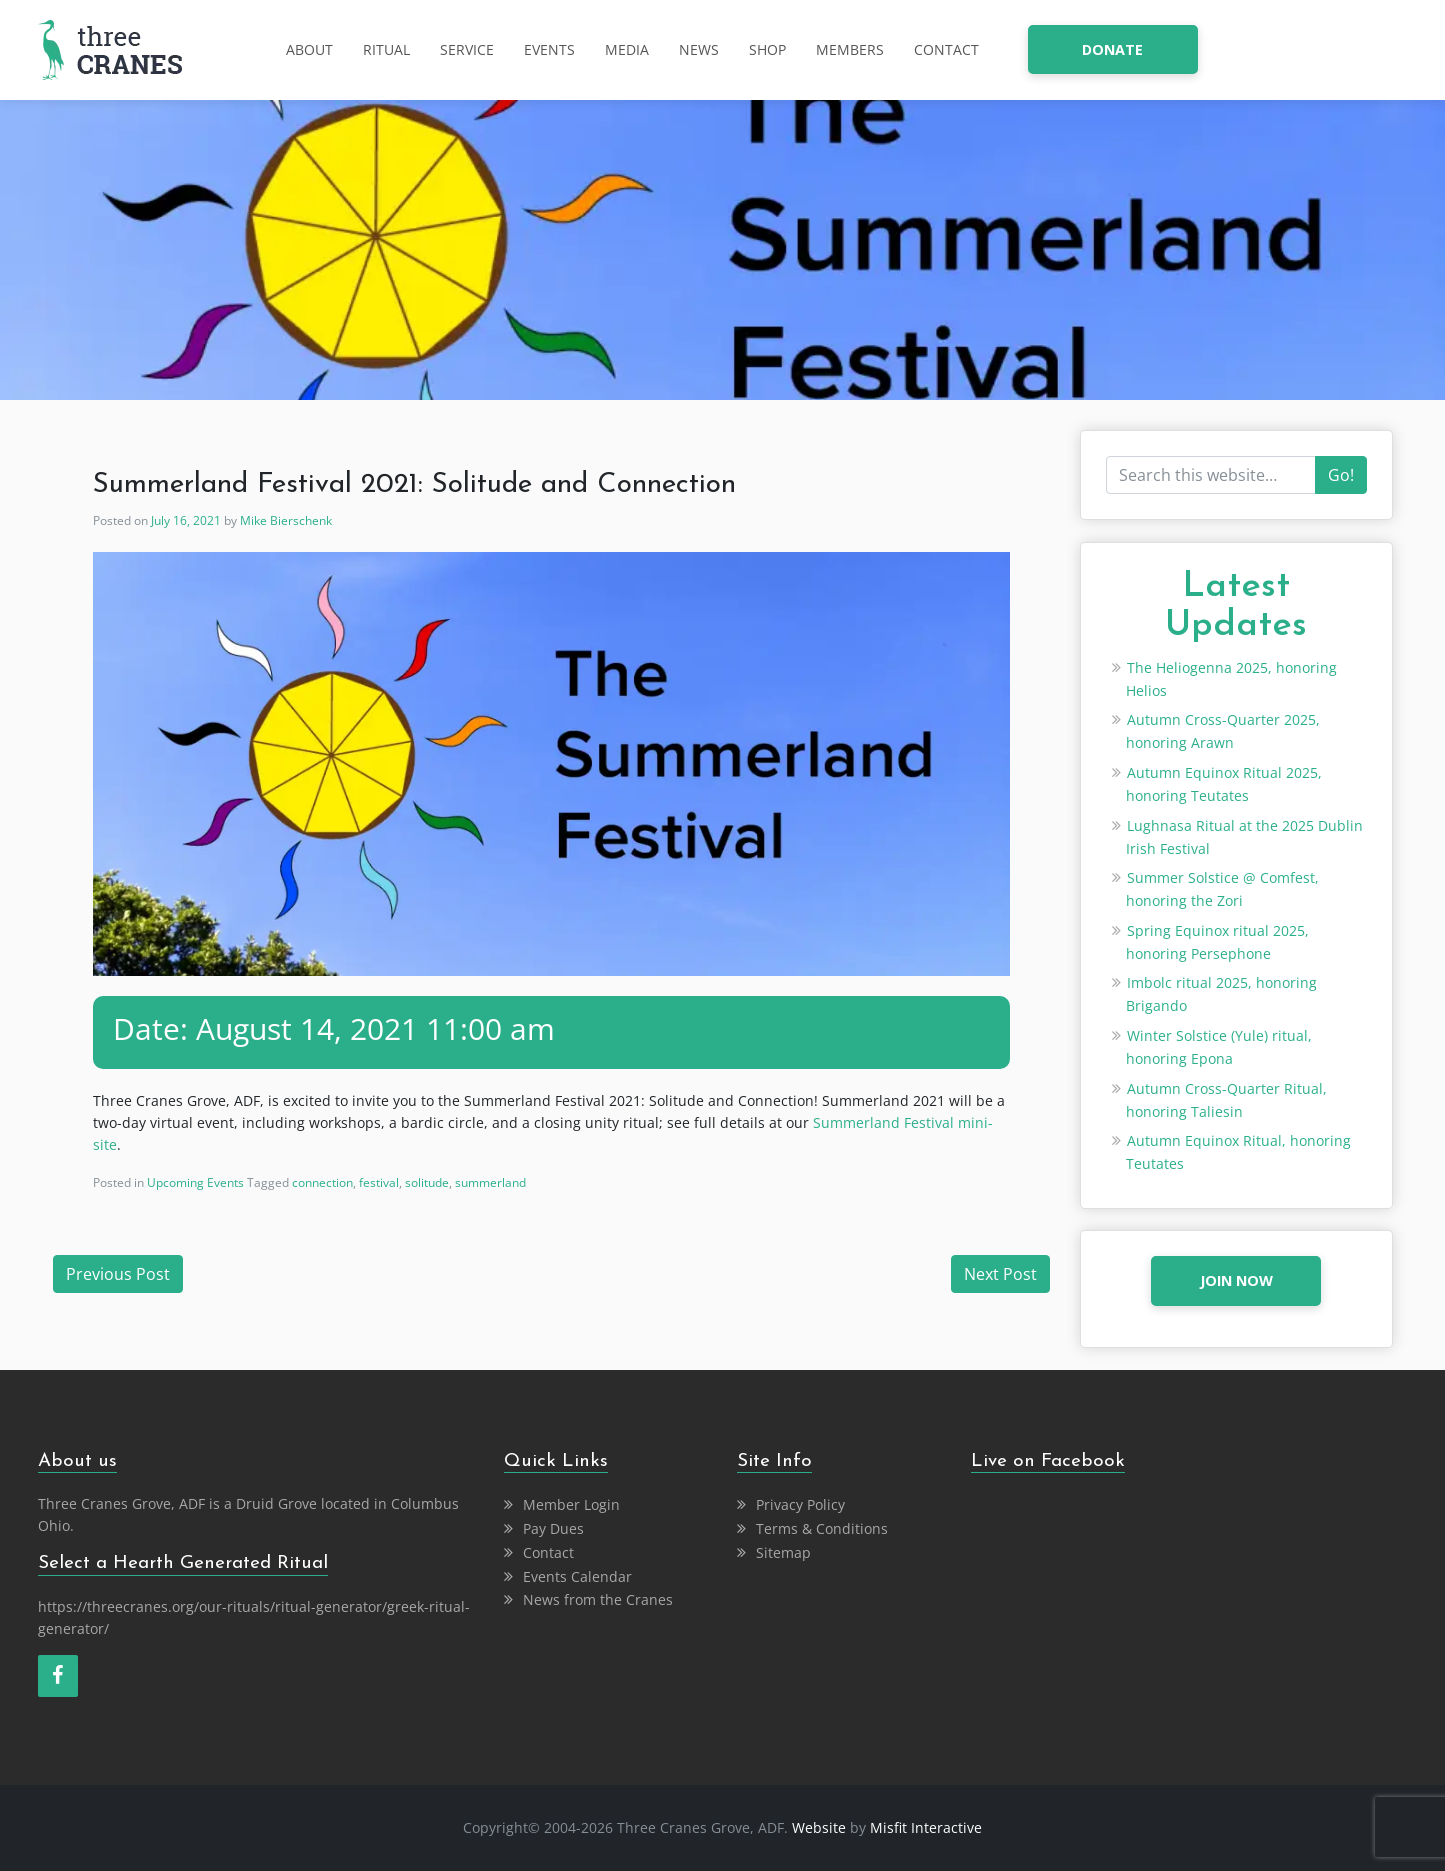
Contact (946, 49)
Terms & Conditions (822, 1528)
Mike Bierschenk (286, 520)
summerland (490, 1182)
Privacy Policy (800, 1504)
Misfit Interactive (926, 1827)
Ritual (386, 49)
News (699, 49)
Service (467, 49)
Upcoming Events (195, 1182)
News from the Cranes (598, 1599)
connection (322, 1182)
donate (1112, 49)
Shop (767, 49)
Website (819, 1827)
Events (549, 49)
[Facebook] (58, 1676)
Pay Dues (553, 1528)
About (309, 49)
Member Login (571, 1504)
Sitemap (783, 1552)
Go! (1341, 475)
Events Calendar (577, 1576)
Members (850, 49)
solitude (427, 1182)
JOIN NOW (1236, 1280)
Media (627, 49)
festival (379, 1182)
